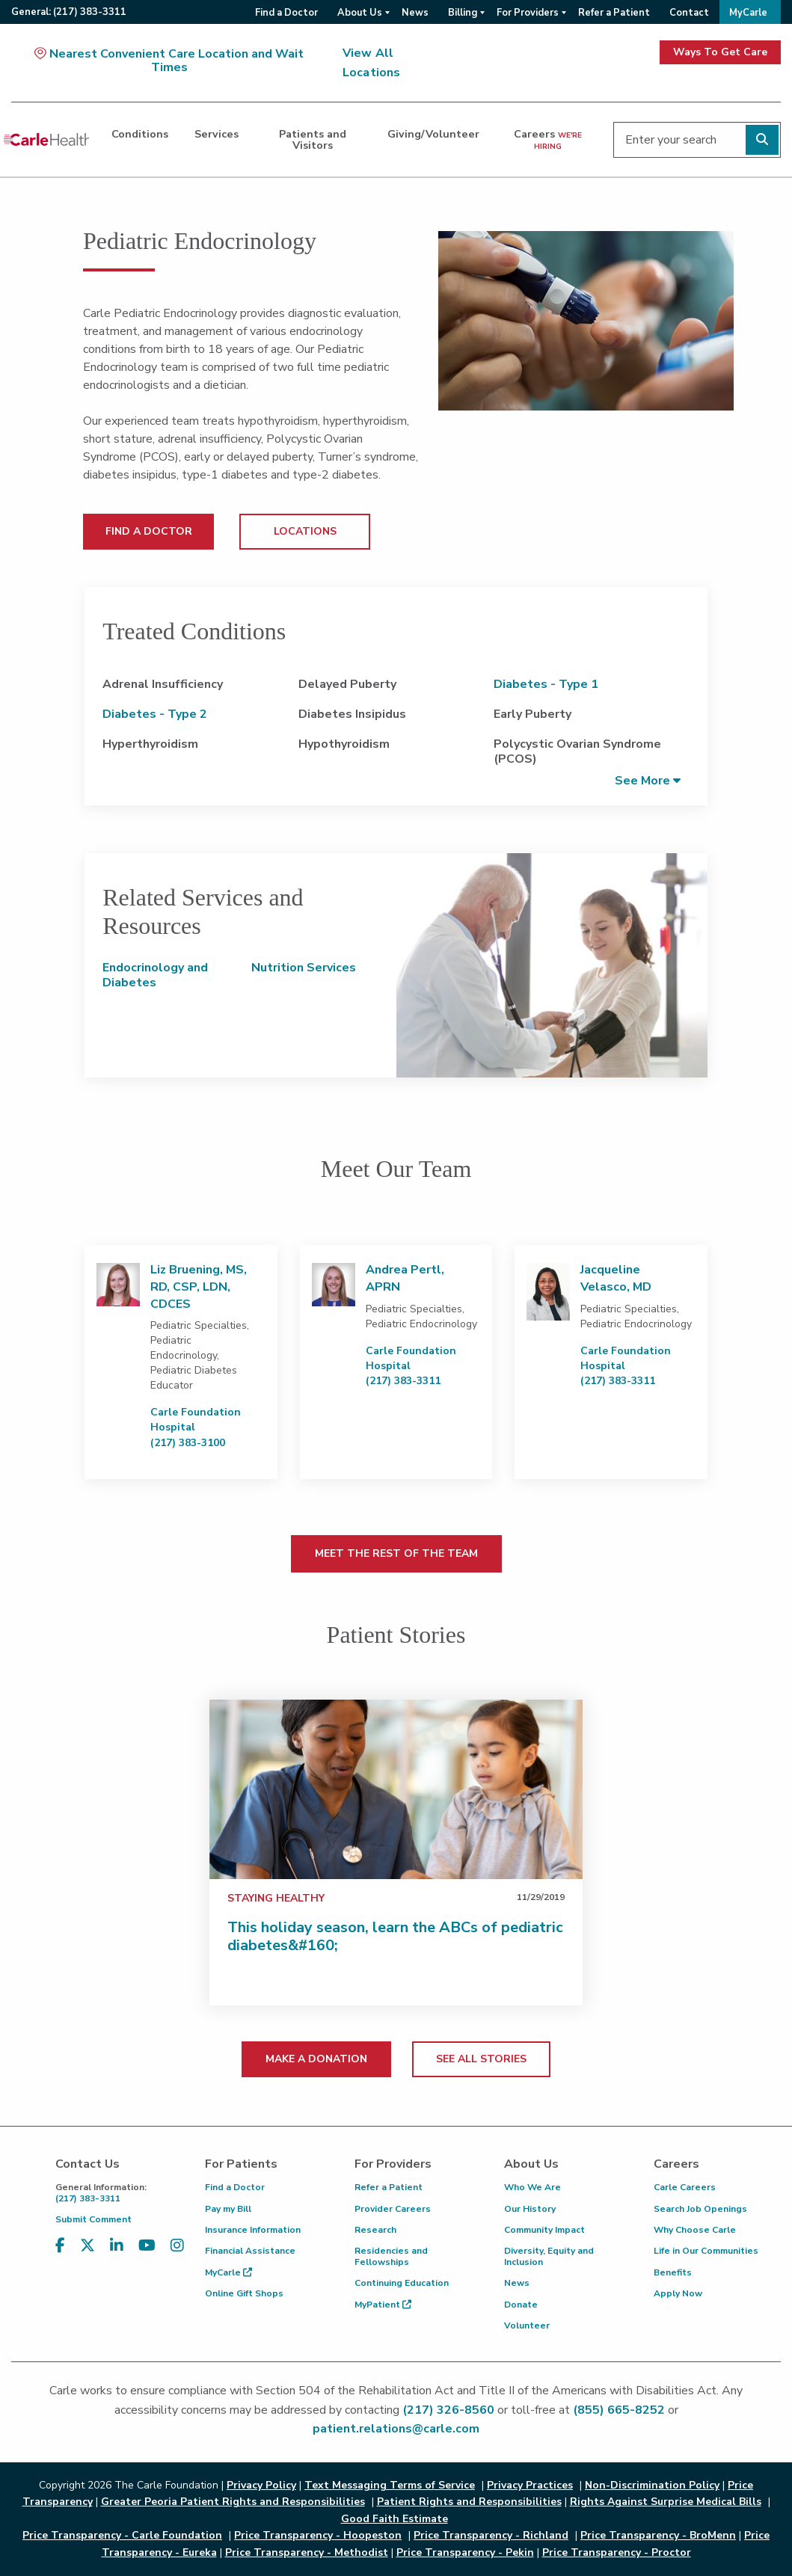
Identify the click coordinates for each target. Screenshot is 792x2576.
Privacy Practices (530, 2485)
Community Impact (544, 2230)
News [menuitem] (415, 12)
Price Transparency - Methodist (306, 2552)
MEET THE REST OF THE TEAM (396, 1553)
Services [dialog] (216, 133)
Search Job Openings (700, 2209)
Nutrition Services (303, 967)
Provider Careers (392, 2209)
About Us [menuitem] (359, 12)
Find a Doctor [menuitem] (286, 12)
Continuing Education (401, 2283)
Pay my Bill (228, 2209)
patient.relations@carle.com (396, 2428)
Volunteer (527, 2325)
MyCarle (228, 2272)
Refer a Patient (388, 2187)
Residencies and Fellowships (391, 2256)
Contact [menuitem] (689, 12)
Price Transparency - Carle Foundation (122, 2535)
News (516, 2283)
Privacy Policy (261, 2485)
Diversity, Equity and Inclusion (549, 2256)
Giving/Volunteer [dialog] (433, 133)
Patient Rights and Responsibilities (469, 2501)
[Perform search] (762, 140)
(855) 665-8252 (619, 2410)
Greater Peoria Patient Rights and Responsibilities (233, 2501)
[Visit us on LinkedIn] (116, 2255)
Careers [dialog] (548, 138)
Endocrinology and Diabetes (155, 975)
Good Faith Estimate (394, 2519)
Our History (530, 2209)
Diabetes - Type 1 (546, 684)
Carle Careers (685, 2187)
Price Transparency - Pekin (465, 2552)
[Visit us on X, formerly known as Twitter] (87, 2255)
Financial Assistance (250, 2251)
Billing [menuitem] (462, 12)
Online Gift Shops (244, 2293)
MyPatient (382, 2305)
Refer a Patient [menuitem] (614, 12)
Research (375, 2230)
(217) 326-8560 (448, 2410)
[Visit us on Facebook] (60, 2255)
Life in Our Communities (706, 2251)
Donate (521, 2305)
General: (68, 12)
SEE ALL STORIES (481, 2059)
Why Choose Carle (695, 2230)
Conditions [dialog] (139, 133)
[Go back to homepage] (46, 140)
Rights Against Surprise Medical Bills (665, 2501)
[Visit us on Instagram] (177, 2255)
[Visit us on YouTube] (147, 2255)
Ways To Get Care (720, 52)
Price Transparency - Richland (491, 2535)
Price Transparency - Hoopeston (318, 2535)
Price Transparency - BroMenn (658, 2535)
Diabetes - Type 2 (154, 714)
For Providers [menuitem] (528, 12)
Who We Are (532, 2187)
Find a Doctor (235, 2187)
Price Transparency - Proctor (616, 2552)
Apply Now (678, 2293)
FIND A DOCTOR (148, 531)
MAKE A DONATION (316, 2059)
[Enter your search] (697, 140)
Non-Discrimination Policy (652, 2485)
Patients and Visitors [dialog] (312, 139)
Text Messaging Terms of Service (389, 2485)
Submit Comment (93, 2219)
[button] (648, 780)
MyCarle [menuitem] (748, 12)
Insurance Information (253, 2230)
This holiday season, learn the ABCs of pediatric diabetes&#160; (395, 1936)
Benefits (673, 2272)
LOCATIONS (305, 531)
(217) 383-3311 (118, 2193)
